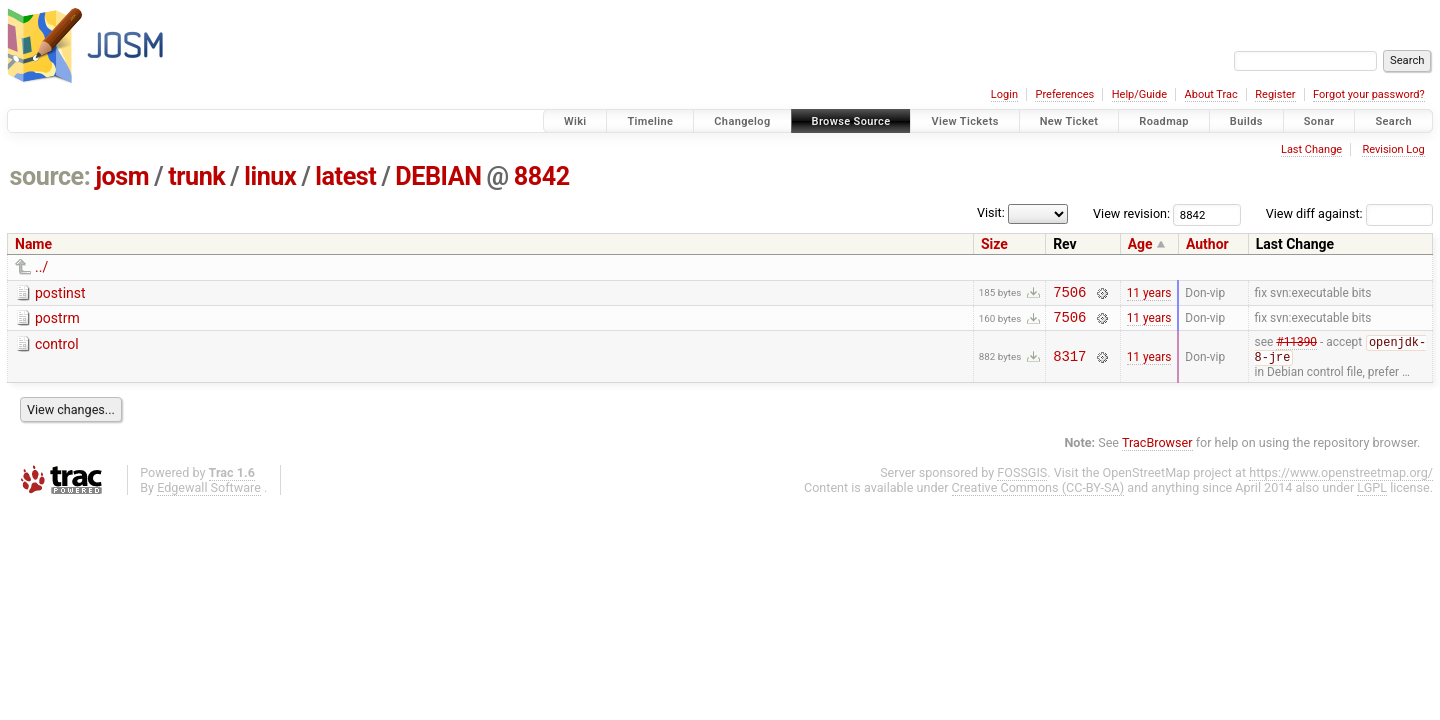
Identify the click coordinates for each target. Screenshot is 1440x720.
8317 (1069, 363)
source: (50, 176)
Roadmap (1164, 121)
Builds (1246, 121)
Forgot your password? (1369, 94)
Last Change (1311, 149)
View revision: (1131, 213)
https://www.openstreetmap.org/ (1341, 480)
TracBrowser (1157, 450)
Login (1004, 94)
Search (1393, 121)
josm (122, 176)
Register (1275, 94)
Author (1207, 244)
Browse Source (851, 121)
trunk (196, 176)
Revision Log (1393, 149)
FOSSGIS (1022, 480)
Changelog (742, 121)
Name (33, 244)
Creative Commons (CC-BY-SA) (1038, 495)
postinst (60, 293)
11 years (1149, 294)
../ (41, 267)
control (57, 350)
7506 (1069, 294)
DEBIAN (438, 176)
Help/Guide (1139, 94)
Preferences (1064, 94)
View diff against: (1349, 213)
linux (270, 176)
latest (345, 176)
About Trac (1211, 94)
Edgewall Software (209, 495)
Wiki (575, 121)
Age (1140, 244)
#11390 (1296, 350)
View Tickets (964, 121)
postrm (57, 321)
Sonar (1319, 121)
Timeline (650, 121)
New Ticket (1069, 121)
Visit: (991, 212)
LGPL (1372, 495)
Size (994, 244)
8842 (542, 176)
